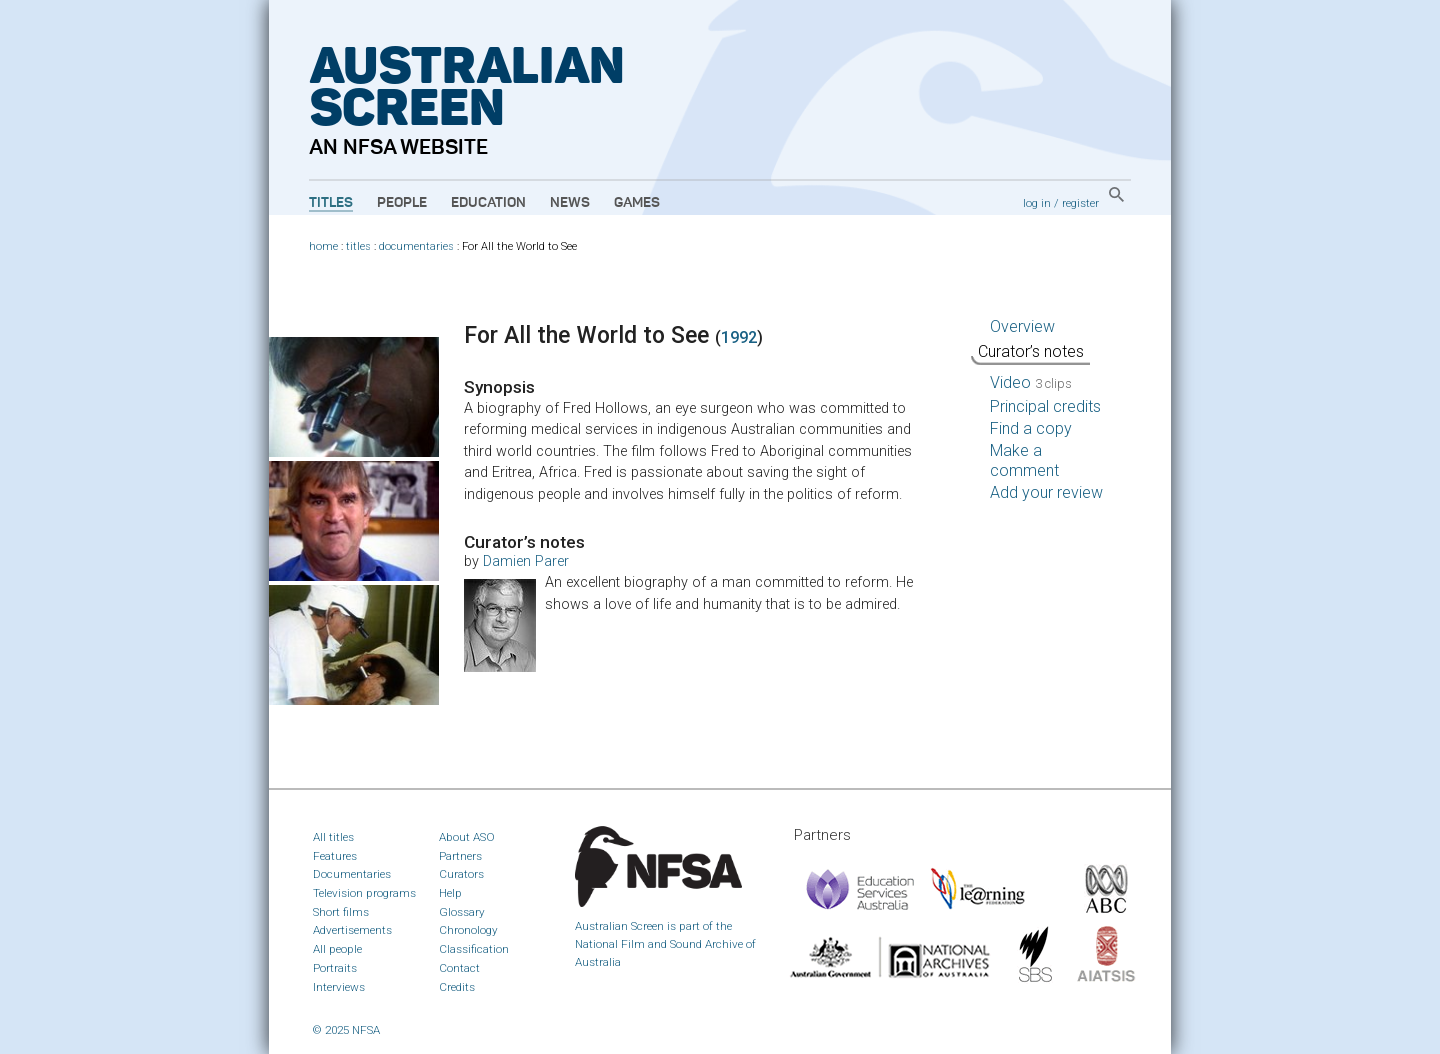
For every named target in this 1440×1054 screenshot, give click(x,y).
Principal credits (1045, 406)
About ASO (467, 837)
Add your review (1046, 492)
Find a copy (1031, 428)
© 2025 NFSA (346, 1030)
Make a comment (1024, 460)
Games (637, 203)
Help (450, 893)
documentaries (416, 246)
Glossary (462, 912)
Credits (457, 987)
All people (337, 949)
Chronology (468, 930)
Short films (341, 912)
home (323, 246)
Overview (1022, 326)
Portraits (335, 968)
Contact (459, 968)
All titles (333, 837)
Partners (460, 856)
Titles (331, 203)
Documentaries (352, 874)
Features (335, 856)
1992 (739, 337)
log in (1037, 203)
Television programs (364, 893)
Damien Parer (526, 561)
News (570, 203)
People (402, 203)
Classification (474, 949)
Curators (461, 874)
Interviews (339, 987)
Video (1031, 382)
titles (358, 246)
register (1080, 203)
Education (488, 203)
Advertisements (352, 930)
